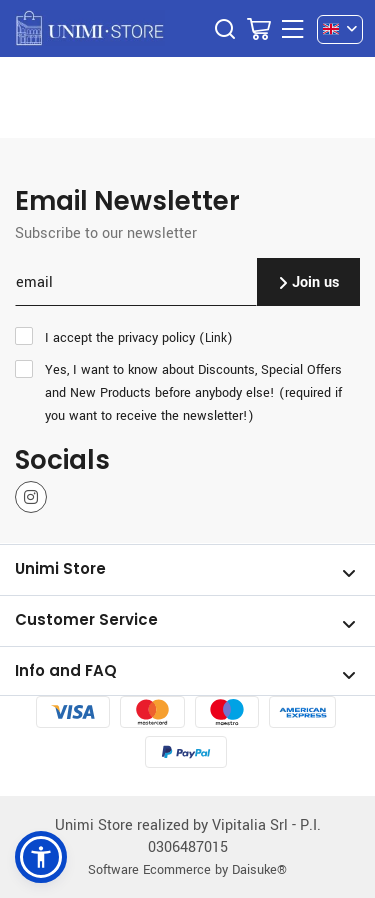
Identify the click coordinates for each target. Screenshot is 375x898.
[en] (340, 29)
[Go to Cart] (259, 29)
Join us (308, 281)
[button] (41, 857)
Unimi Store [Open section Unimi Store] (185, 570)
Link (216, 337)
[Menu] (293, 29)
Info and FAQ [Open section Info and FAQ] (185, 672)
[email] (136, 282)
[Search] (225, 29)
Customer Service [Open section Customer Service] (185, 621)
